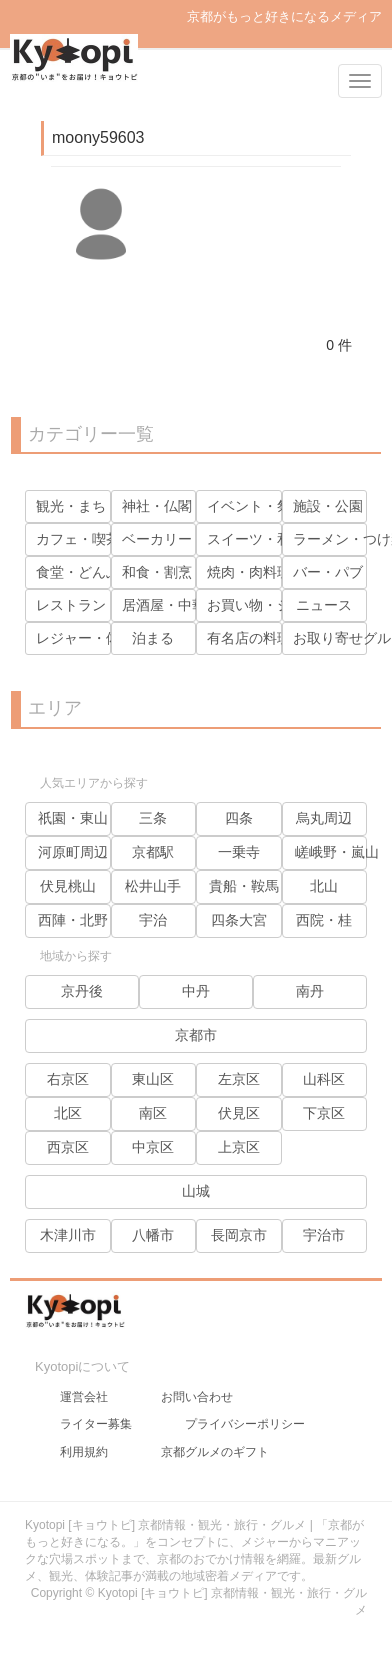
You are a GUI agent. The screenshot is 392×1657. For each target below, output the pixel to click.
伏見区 (239, 1113)
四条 (239, 818)
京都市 (196, 1035)
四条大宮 (239, 920)
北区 (68, 1113)
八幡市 (153, 1235)
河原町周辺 (73, 852)
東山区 (153, 1079)
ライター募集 (96, 1424)
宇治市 (324, 1235)
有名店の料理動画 (263, 638)
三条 (153, 818)
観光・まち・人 (85, 506)
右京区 (68, 1079)
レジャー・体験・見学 (106, 638)
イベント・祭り (256, 506)
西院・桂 (324, 920)
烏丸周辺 (324, 818)
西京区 (68, 1147)
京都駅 (153, 852)
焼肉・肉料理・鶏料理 (277, 572)
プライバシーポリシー (245, 1424)
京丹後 (82, 991)
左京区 (239, 1079)
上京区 (239, 1147)
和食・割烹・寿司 (178, 572)
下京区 (324, 1113)
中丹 (196, 991)
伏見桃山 (68, 886)
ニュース (324, 605)
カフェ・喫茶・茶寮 (99, 539)
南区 (153, 1113)
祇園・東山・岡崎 (94, 818)
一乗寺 (239, 852)
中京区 (153, 1147)
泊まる (153, 638)
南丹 (310, 991)
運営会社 (84, 1397)
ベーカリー (157, 539)
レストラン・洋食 (92, 605)
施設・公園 (328, 506)
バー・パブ (328, 572)
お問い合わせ (197, 1397)
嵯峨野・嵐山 (337, 852)
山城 (196, 1191)
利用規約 (84, 1452)
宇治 (153, 920)
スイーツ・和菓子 (263, 539)
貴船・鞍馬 (244, 886)
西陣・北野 (73, 920)
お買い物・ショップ (270, 605)
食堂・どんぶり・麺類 (106, 572)
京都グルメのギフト (215, 1452)
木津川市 (68, 1235)
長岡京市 (239, 1235)
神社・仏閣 (157, 506)
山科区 (324, 1079)
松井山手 (153, 886)
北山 (324, 886)
